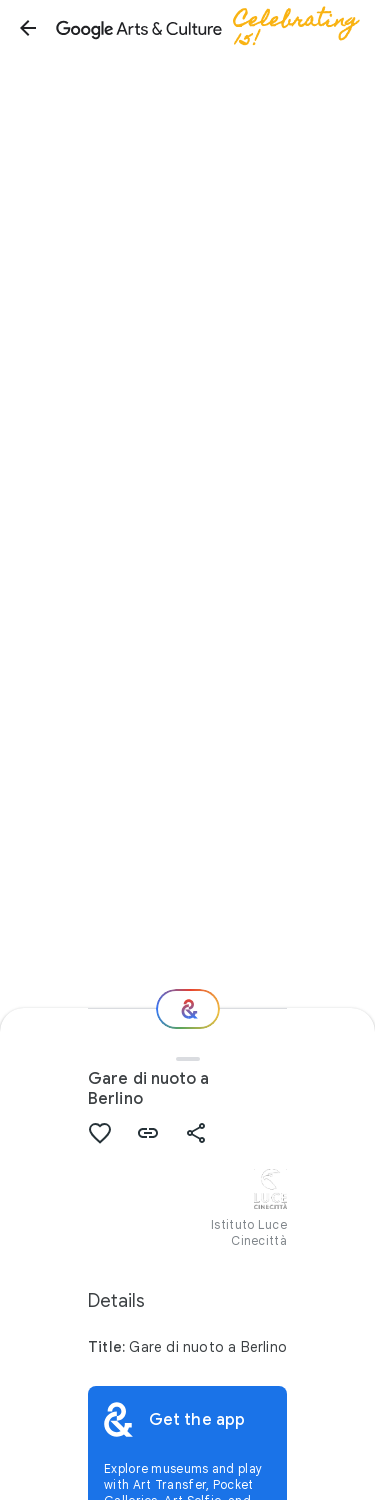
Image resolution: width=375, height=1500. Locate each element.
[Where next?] (188, 1009)
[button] (28, 28)
